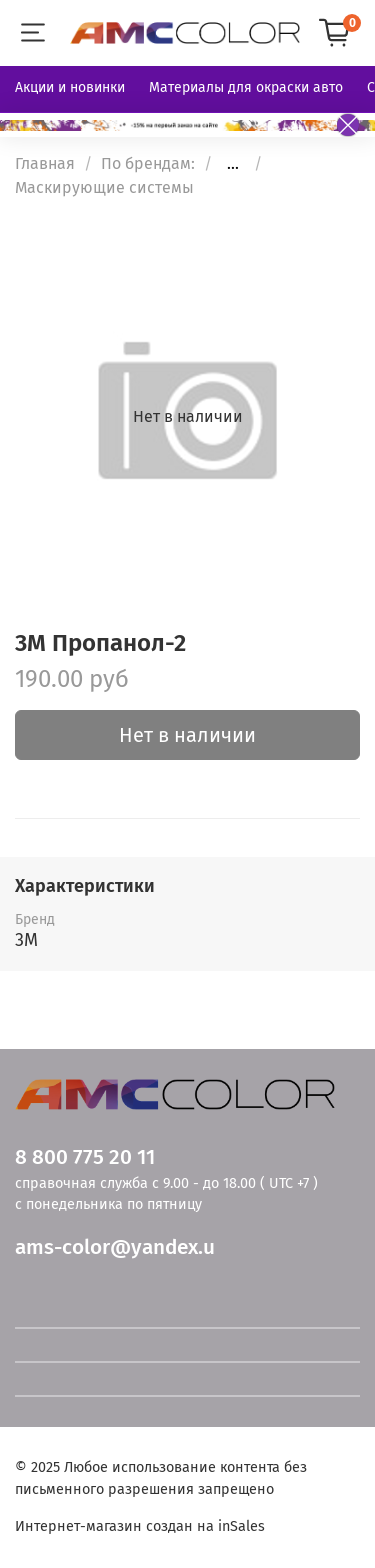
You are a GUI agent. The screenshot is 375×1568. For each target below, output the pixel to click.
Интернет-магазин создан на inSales (140, 1526)
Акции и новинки (70, 87)
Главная (45, 163)
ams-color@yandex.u (115, 1247)
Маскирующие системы (104, 187)
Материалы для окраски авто (246, 87)
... (233, 164)
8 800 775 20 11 (85, 1157)
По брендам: (148, 163)
